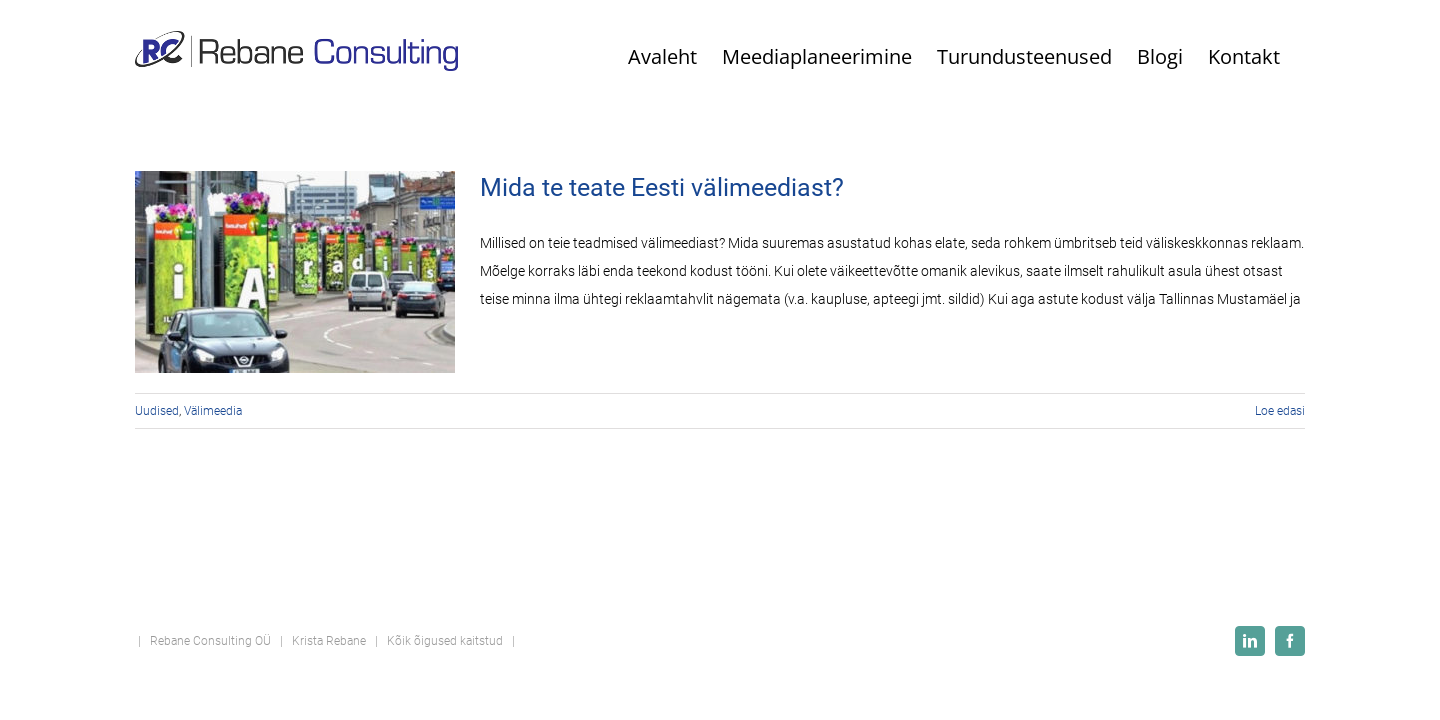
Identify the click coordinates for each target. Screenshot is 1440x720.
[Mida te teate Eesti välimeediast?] (295, 272)
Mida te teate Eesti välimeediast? (662, 187)
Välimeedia (213, 411)
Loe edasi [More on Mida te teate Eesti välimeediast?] (1280, 411)
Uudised (157, 411)
